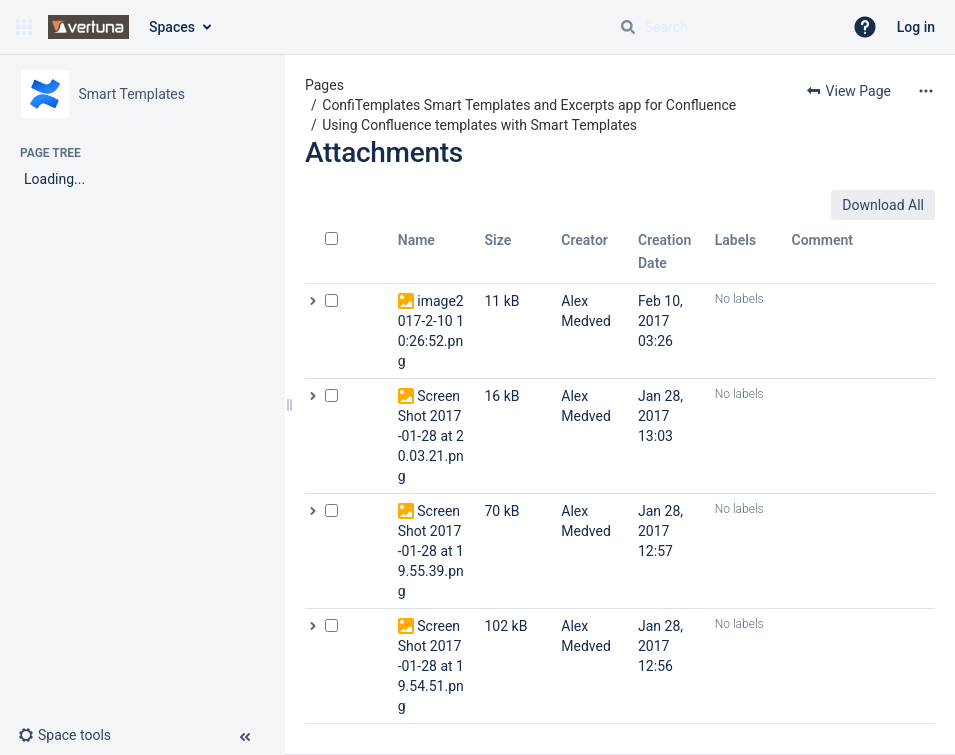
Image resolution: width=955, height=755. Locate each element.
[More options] (926, 91)
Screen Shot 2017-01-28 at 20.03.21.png (431, 436)
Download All (883, 205)
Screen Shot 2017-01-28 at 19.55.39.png (431, 551)
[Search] (628, 27)
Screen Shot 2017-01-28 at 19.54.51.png (431, 666)
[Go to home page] (88, 27)
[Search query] (723, 27)
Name (416, 240)
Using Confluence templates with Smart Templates (479, 125)
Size (498, 240)
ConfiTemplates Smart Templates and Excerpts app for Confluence (529, 105)
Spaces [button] (172, 27)
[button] (24, 27)
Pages (324, 85)
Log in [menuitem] (916, 27)
